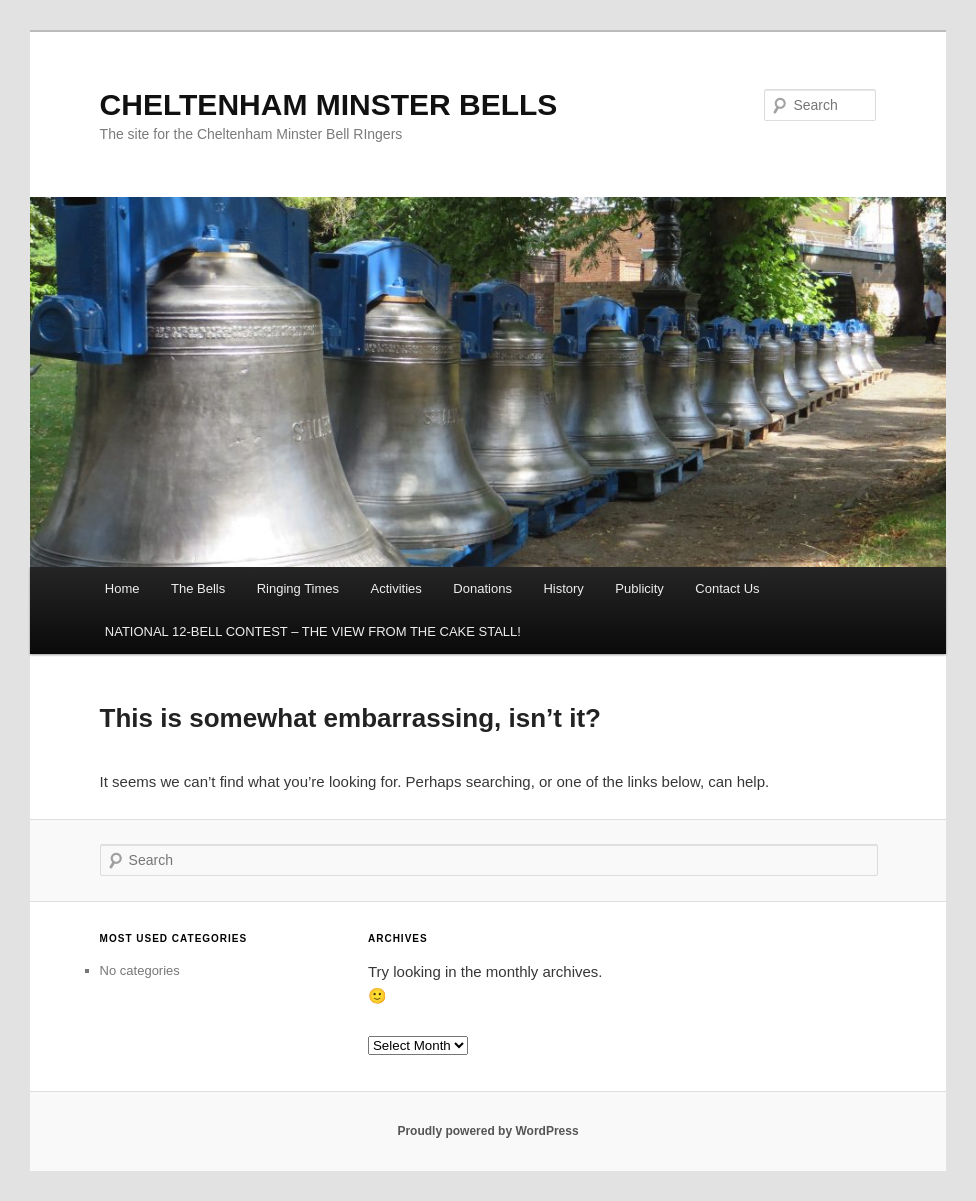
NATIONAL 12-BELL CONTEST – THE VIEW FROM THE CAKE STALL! (313, 631)
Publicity (639, 588)
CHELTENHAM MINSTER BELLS (329, 104)
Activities (396, 588)
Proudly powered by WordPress (487, 1131)
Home (122, 588)
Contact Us (727, 588)
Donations (482, 588)
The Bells (198, 588)
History (563, 588)
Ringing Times (298, 588)
